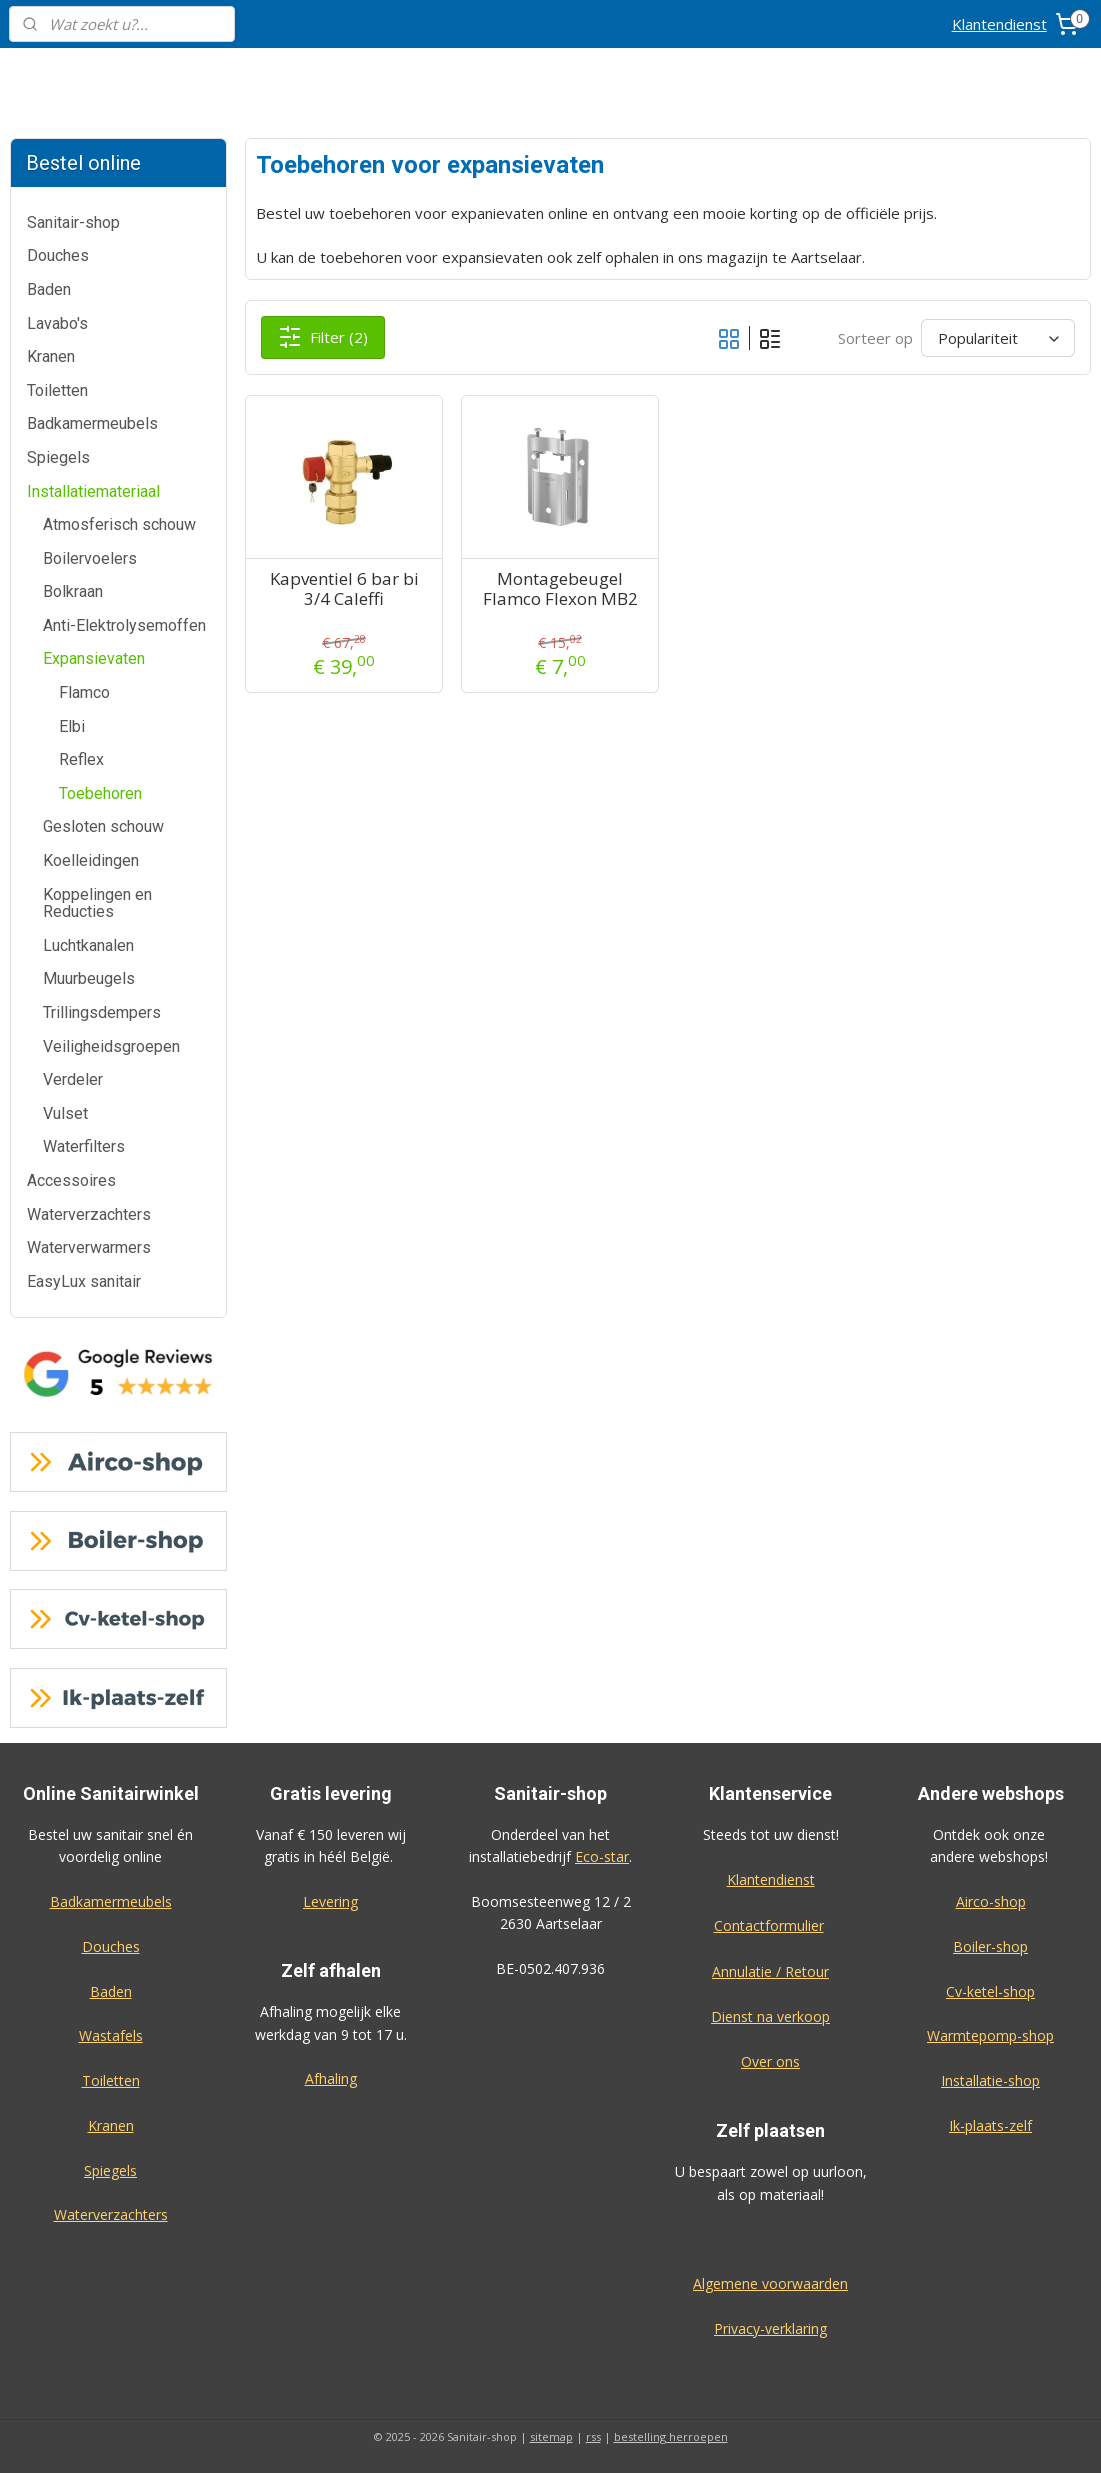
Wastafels (111, 2035)
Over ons (770, 2061)
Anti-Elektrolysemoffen (124, 625)
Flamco (84, 692)
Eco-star (602, 1856)
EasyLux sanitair (84, 1281)
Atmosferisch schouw (119, 524)
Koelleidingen (91, 860)
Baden (49, 289)
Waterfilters (84, 1146)
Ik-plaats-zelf (990, 2125)
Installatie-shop (990, 2080)
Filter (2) (324, 337)
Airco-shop (991, 1901)
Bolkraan (73, 591)
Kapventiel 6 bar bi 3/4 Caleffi (344, 589)
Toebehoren (100, 793)
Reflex (81, 759)
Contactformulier (769, 1925)
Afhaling (331, 2078)
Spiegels (58, 457)
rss (593, 2436)
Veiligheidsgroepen (111, 1046)
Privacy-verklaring (770, 2328)
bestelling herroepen (671, 2436)
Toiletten (57, 390)
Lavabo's (57, 323)
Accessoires (71, 1180)
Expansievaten (94, 658)
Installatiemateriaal (93, 491)
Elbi (72, 726)
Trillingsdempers (102, 1012)
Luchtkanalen (88, 945)
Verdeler (73, 1079)
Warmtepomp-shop (990, 2035)
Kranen (51, 356)
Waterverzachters (89, 1214)
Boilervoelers (90, 558)
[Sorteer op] (998, 338)
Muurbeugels (89, 978)
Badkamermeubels (92, 423)
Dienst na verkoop (770, 2016)
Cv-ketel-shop (990, 1991)
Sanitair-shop (73, 222)
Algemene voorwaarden (770, 2283)
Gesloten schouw (103, 826)
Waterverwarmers (89, 1247)
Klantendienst (999, 24)
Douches (58, 255)
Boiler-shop (990, 1946)
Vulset (65, 1113)
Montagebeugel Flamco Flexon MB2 (560, 589)
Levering (330, 1901)
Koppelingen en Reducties (97, 903)
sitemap (551, 2436)
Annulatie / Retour (770, 1971)
